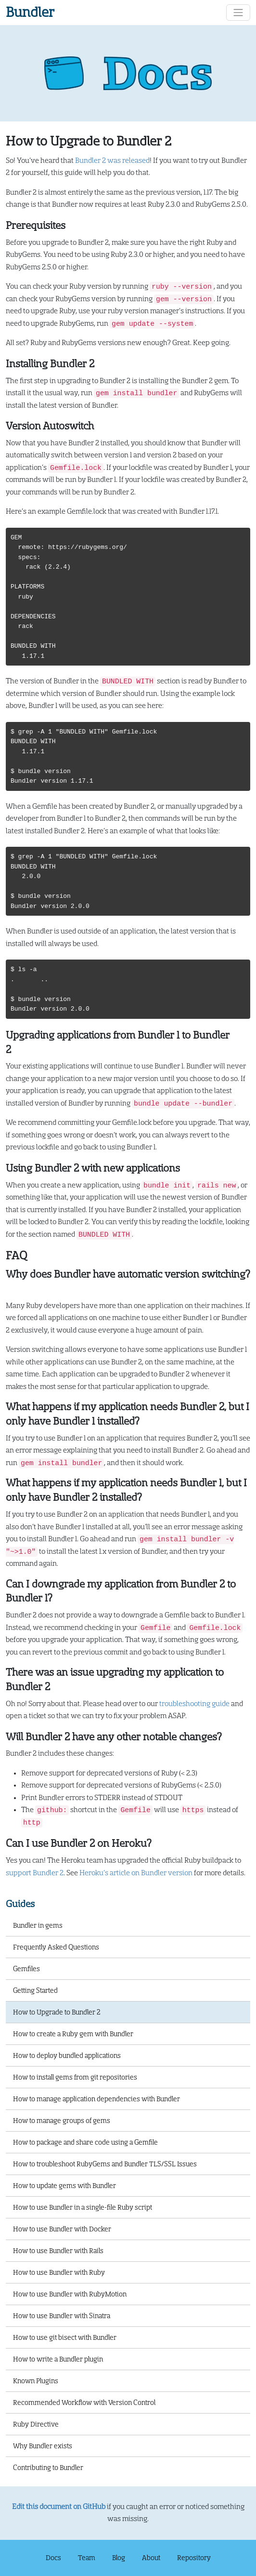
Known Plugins (35, 2381)
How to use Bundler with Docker (62, 2229)
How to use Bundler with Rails (58, 2251)
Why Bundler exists (42, 2446)
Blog (118, 2558)
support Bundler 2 (35, 1873)
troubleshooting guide (194, 1704)
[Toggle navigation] (238, 12)
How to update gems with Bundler (64, 2185)
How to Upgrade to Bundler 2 (57, 2012)
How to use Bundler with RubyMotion (70, 2294)
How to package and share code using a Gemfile (85, 2142)
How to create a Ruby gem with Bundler (73, 2034)
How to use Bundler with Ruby (59, 2272)
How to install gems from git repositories (75, 2077)
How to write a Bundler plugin (58, 2359)
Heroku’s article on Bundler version (135, 1873)
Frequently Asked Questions (56, 1947)
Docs (53, 2558)
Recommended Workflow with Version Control (84, 2402)
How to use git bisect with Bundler (64, 2337)
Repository (194, 2558)
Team (86, 2558)
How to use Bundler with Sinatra (61, 2316)
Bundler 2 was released (112, 161)
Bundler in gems (38, 1925)
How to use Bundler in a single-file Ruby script (82, 2207)
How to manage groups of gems (61, 2120)
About (151, 2558)
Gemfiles (26, 1969)
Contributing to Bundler (48, 2467)
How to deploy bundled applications (67, 2055)
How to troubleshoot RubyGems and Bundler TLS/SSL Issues (105, 2164)
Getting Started (35, 1990)
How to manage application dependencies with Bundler (96, 2099)
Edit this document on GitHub (58, 2507)
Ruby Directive (36, 2424)
